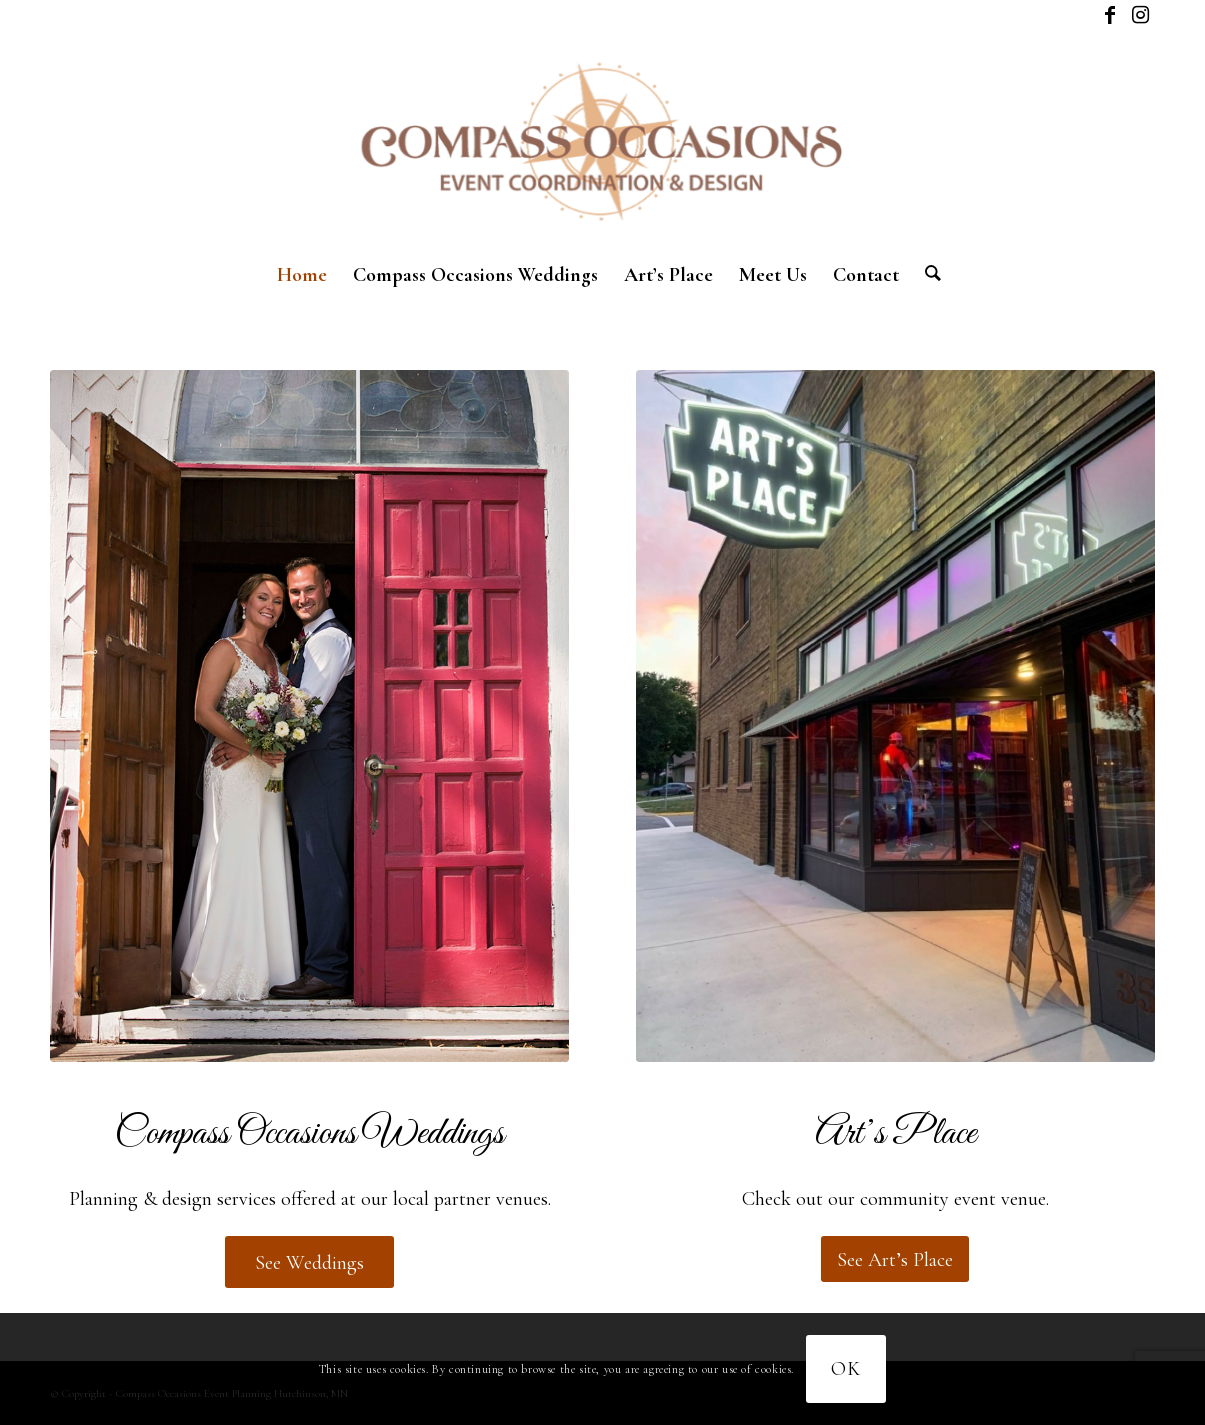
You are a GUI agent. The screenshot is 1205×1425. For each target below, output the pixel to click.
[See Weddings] (309, 1262)
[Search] (926, 275)
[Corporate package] (895, 716)
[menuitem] (302, 275)
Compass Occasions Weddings (309, 1134)
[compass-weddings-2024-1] (309, 716)
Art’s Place (895, 1134)
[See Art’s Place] (895, 1259)
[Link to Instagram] (1140, 15)
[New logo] (602, 140)
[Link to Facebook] (1109, 15)
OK (846, 1369)
